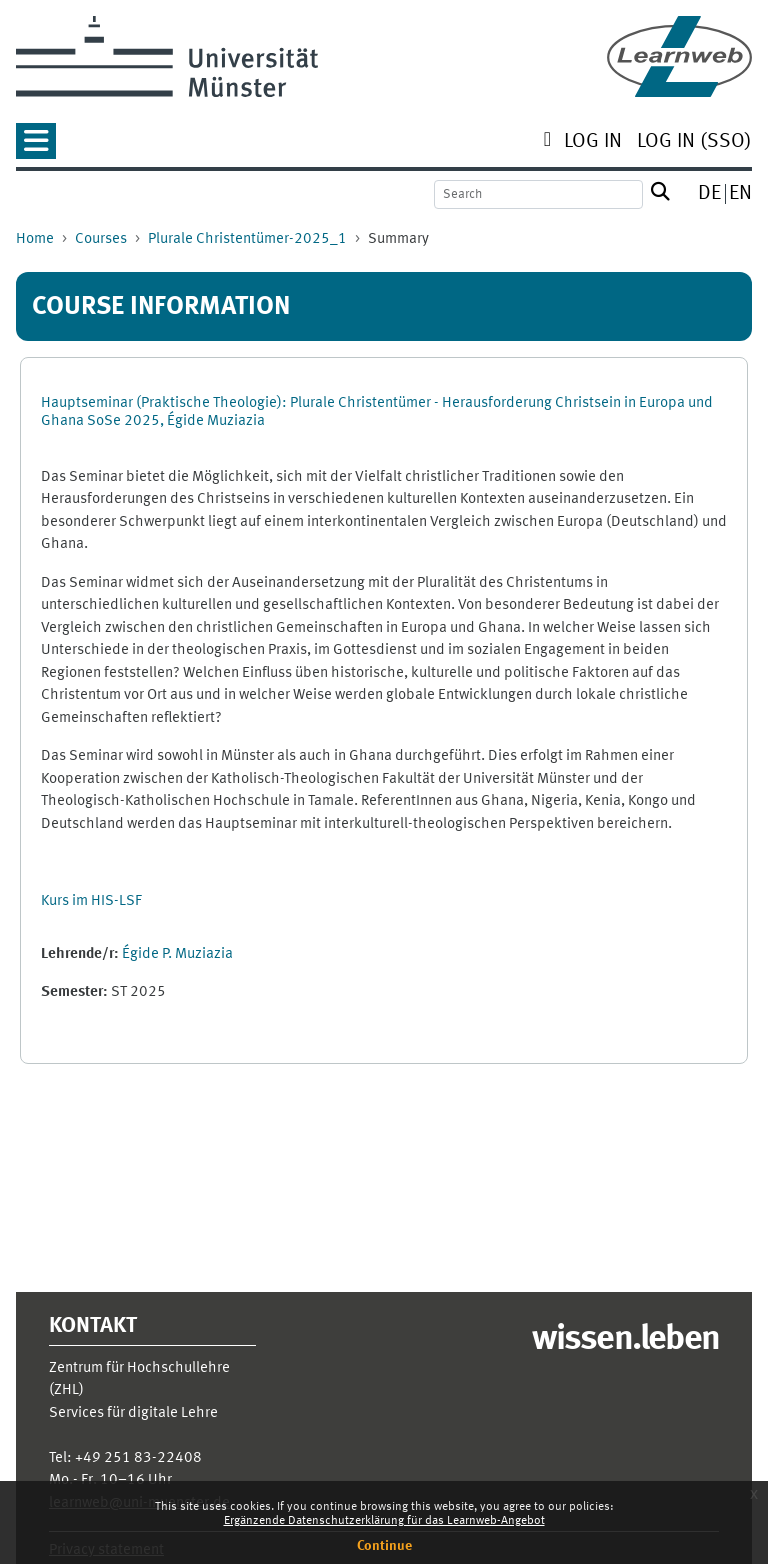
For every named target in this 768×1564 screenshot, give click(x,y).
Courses (101, 239)
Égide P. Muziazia (177, 954)
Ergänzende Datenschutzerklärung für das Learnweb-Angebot (384, 1521)
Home (35, 239)
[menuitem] (593, 143)
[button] (36, 147)
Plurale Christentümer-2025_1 (247, 239)
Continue (384, 1546)
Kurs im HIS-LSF (91, 901)
